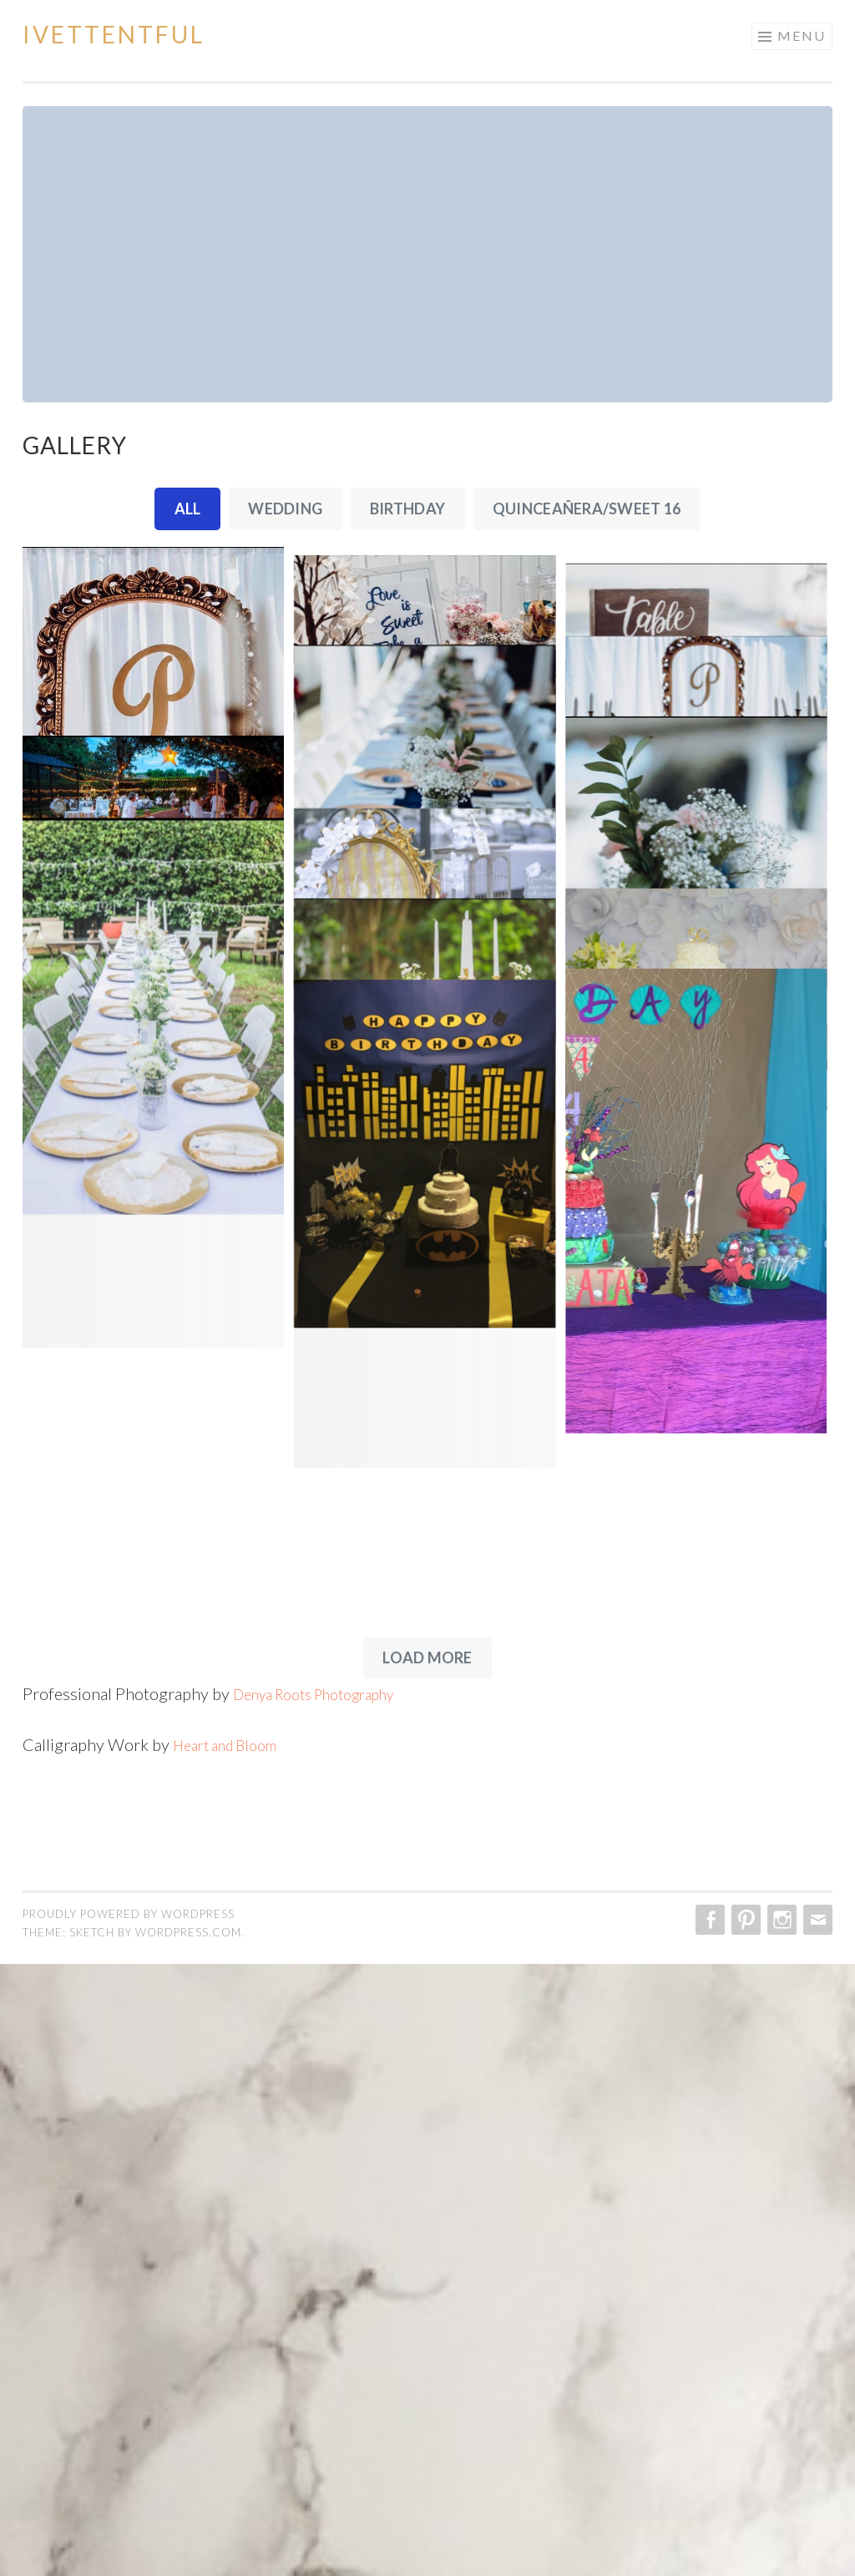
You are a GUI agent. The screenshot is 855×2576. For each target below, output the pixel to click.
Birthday (407, 508)
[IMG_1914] (427, 635)
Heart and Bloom (232, 2356)
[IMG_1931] (701, 1746)
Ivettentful (114, 34)
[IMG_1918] (701, 1119)
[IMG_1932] (427, 1696)
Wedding (285, 508)
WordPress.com (188, 2544)
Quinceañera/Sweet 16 (586, 508)
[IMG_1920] (427, 1231)
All (188, 508)
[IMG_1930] (153, 1729)
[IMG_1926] (701, 1414)
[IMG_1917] (427, 933)
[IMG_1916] (701, 822)
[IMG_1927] (427, 1421)
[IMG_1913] (153, 744)
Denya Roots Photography (327, 2305)
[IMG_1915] (701, 634)
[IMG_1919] (153, 1044)
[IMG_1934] (427, 2057)
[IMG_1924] (153, 1344)
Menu (801, 35)
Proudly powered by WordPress (129, 2526)
